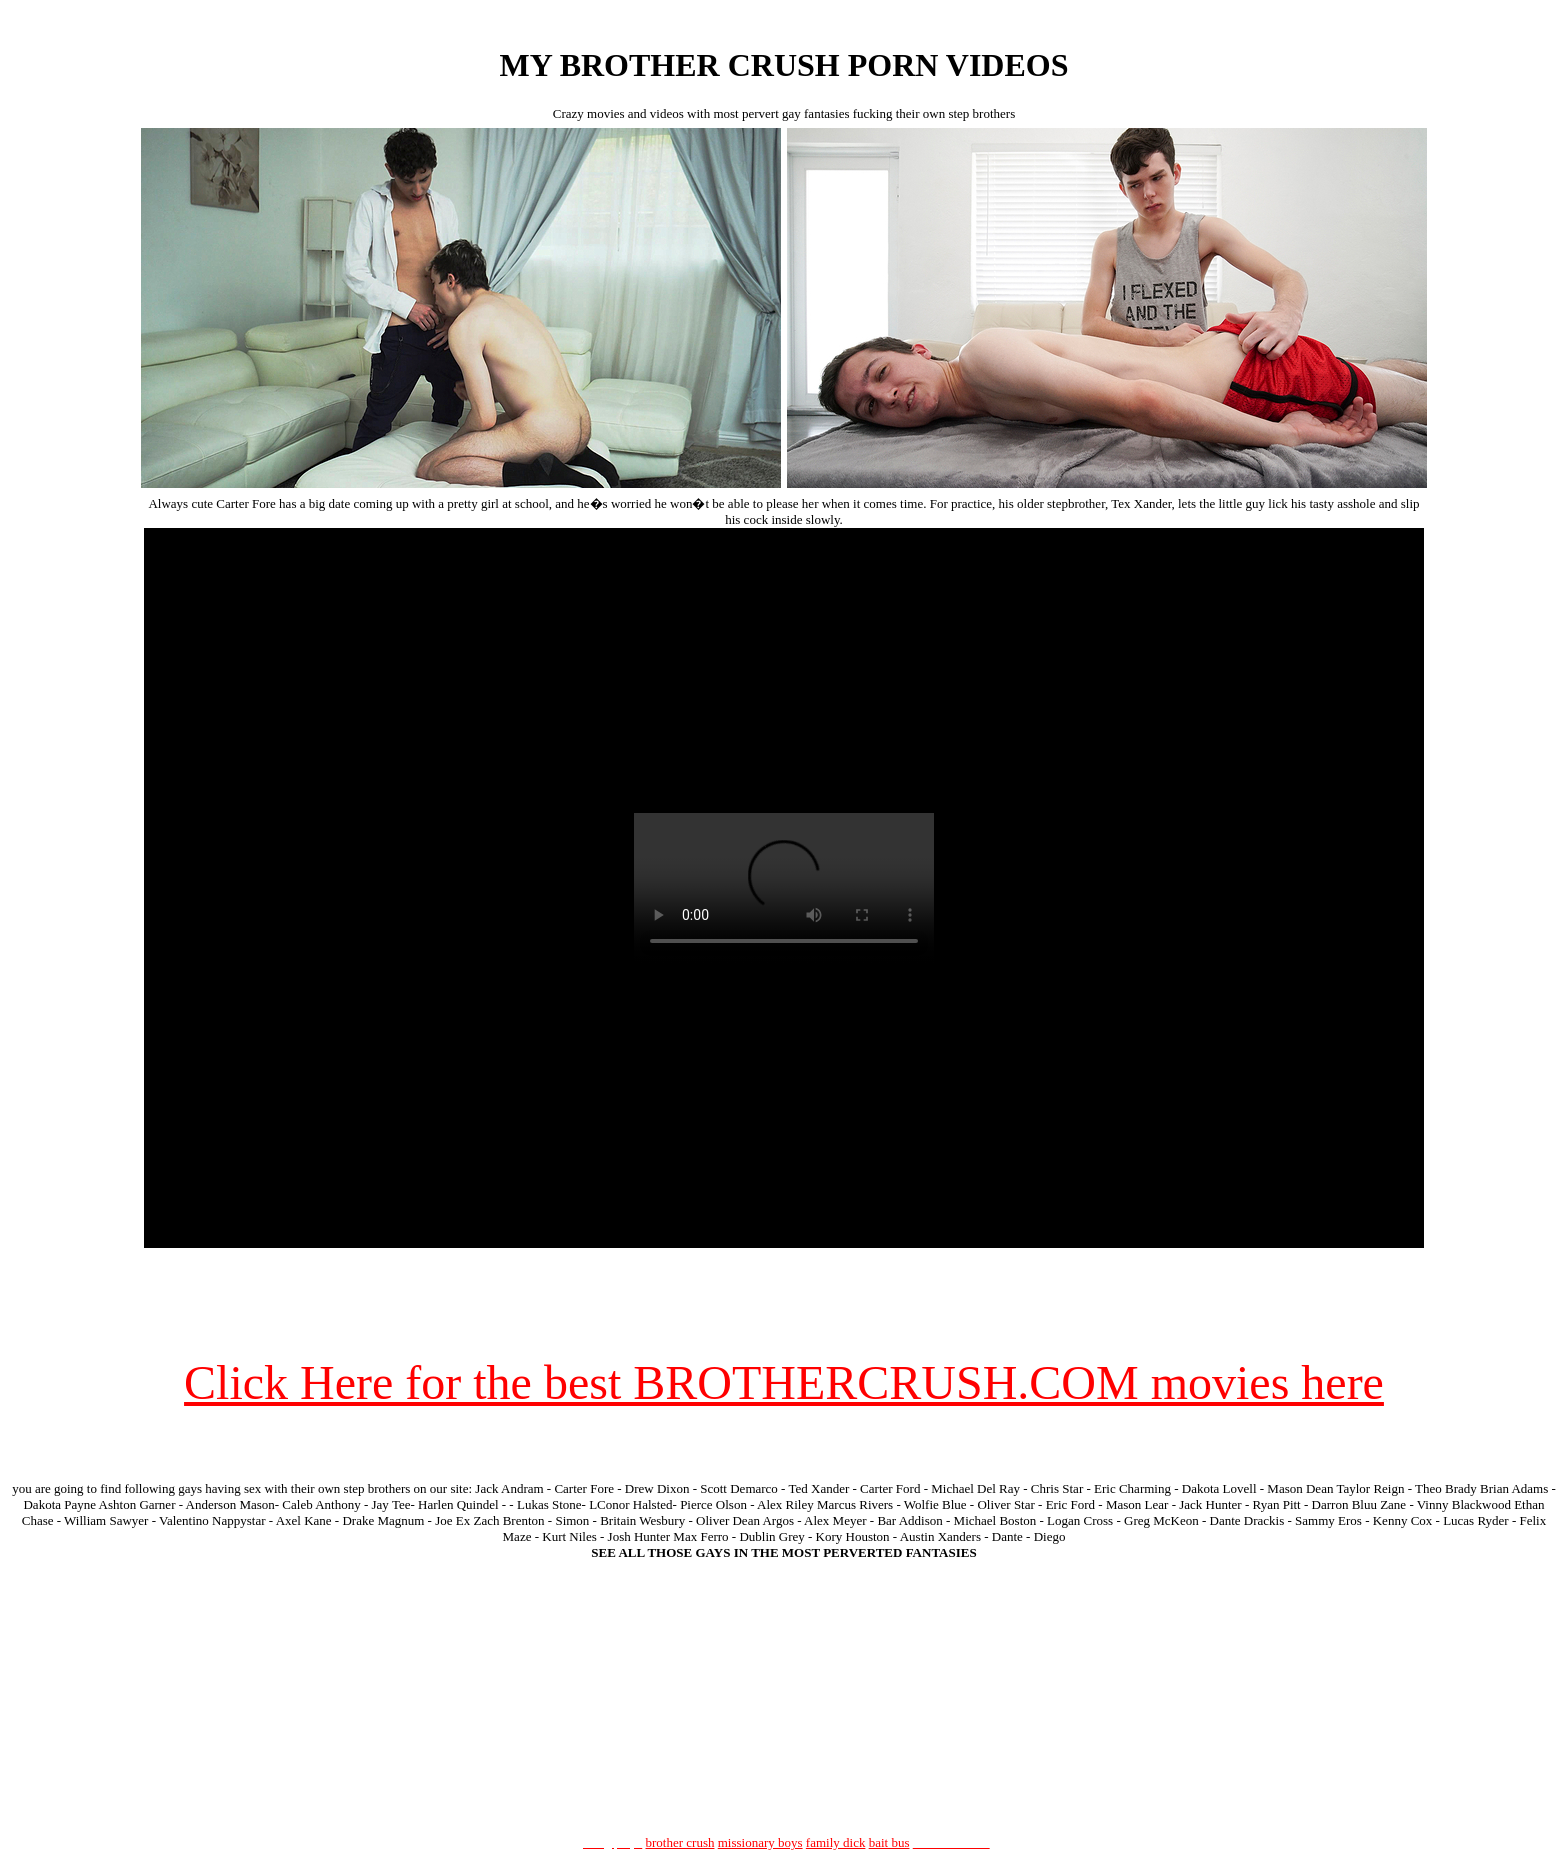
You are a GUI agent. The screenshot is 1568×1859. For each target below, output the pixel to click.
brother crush (680, 1842)
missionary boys (760, 1842)
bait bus (889, 1842)
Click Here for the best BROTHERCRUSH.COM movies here (784, 1382)
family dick (836, 1842)
